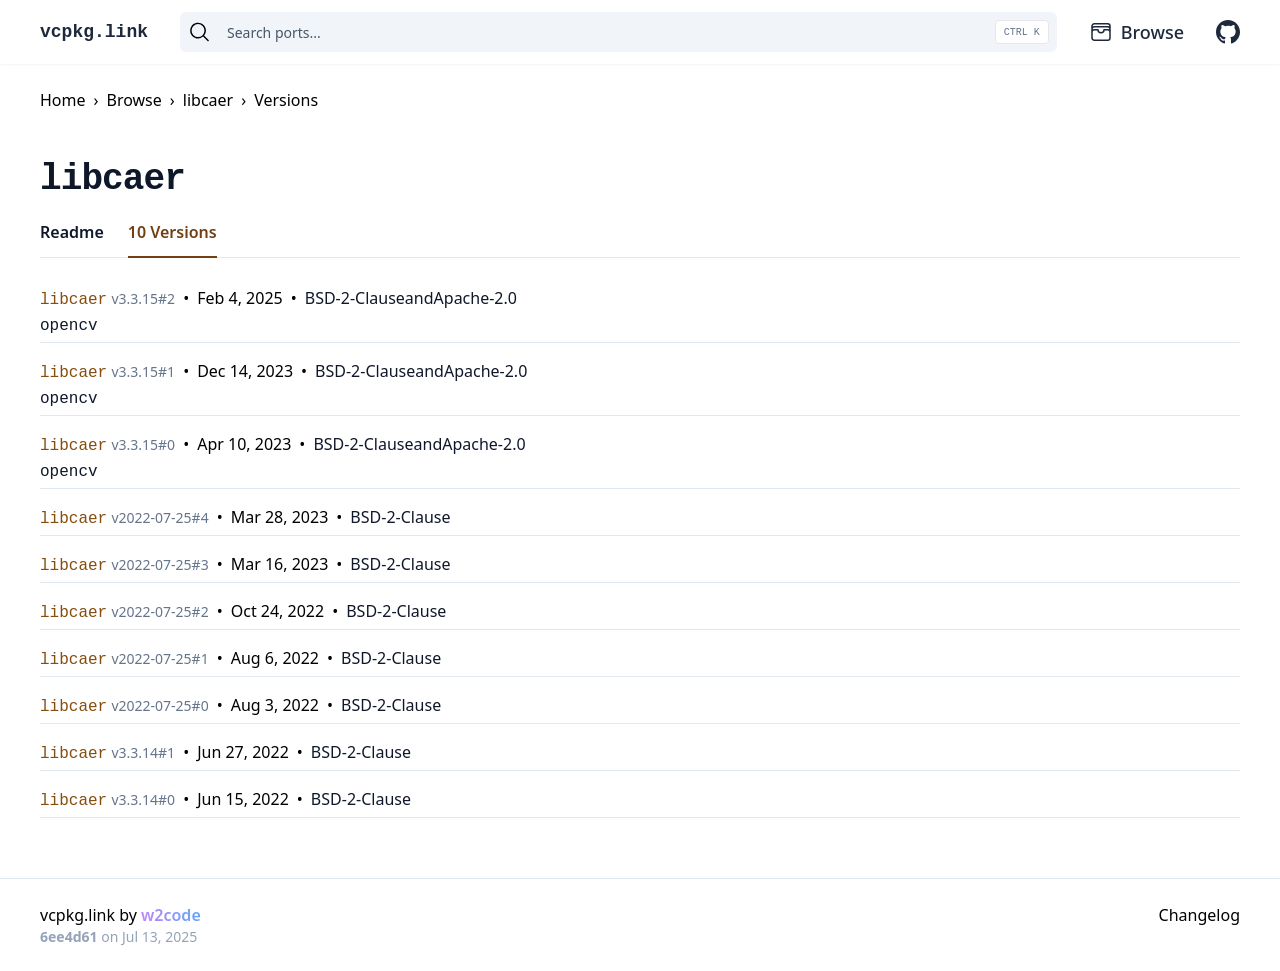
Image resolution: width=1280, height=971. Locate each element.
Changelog (1199, 915)
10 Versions (172, 232)
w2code (171, 915)
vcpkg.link (94, 32)
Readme (72, 232)
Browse (1136, 32)
